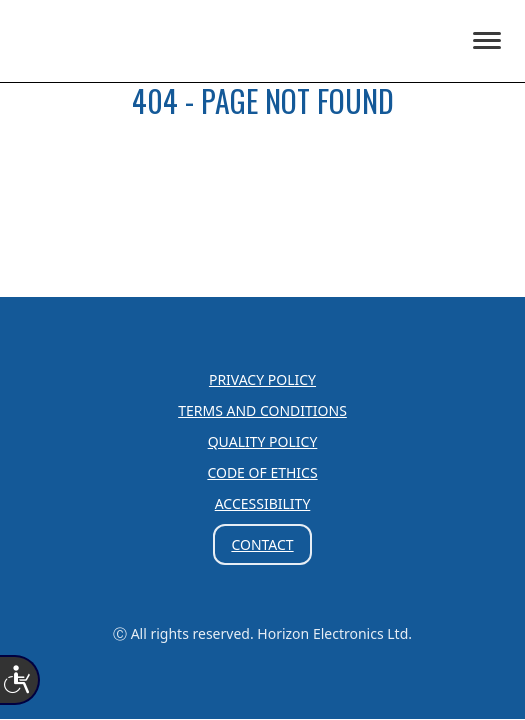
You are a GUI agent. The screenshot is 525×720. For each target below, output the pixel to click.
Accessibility (263, 503)
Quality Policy (263, 441)
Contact (262, 544)
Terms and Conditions (262, 410)
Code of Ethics (262, 472)
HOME (262, 161)
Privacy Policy (262, 379)
